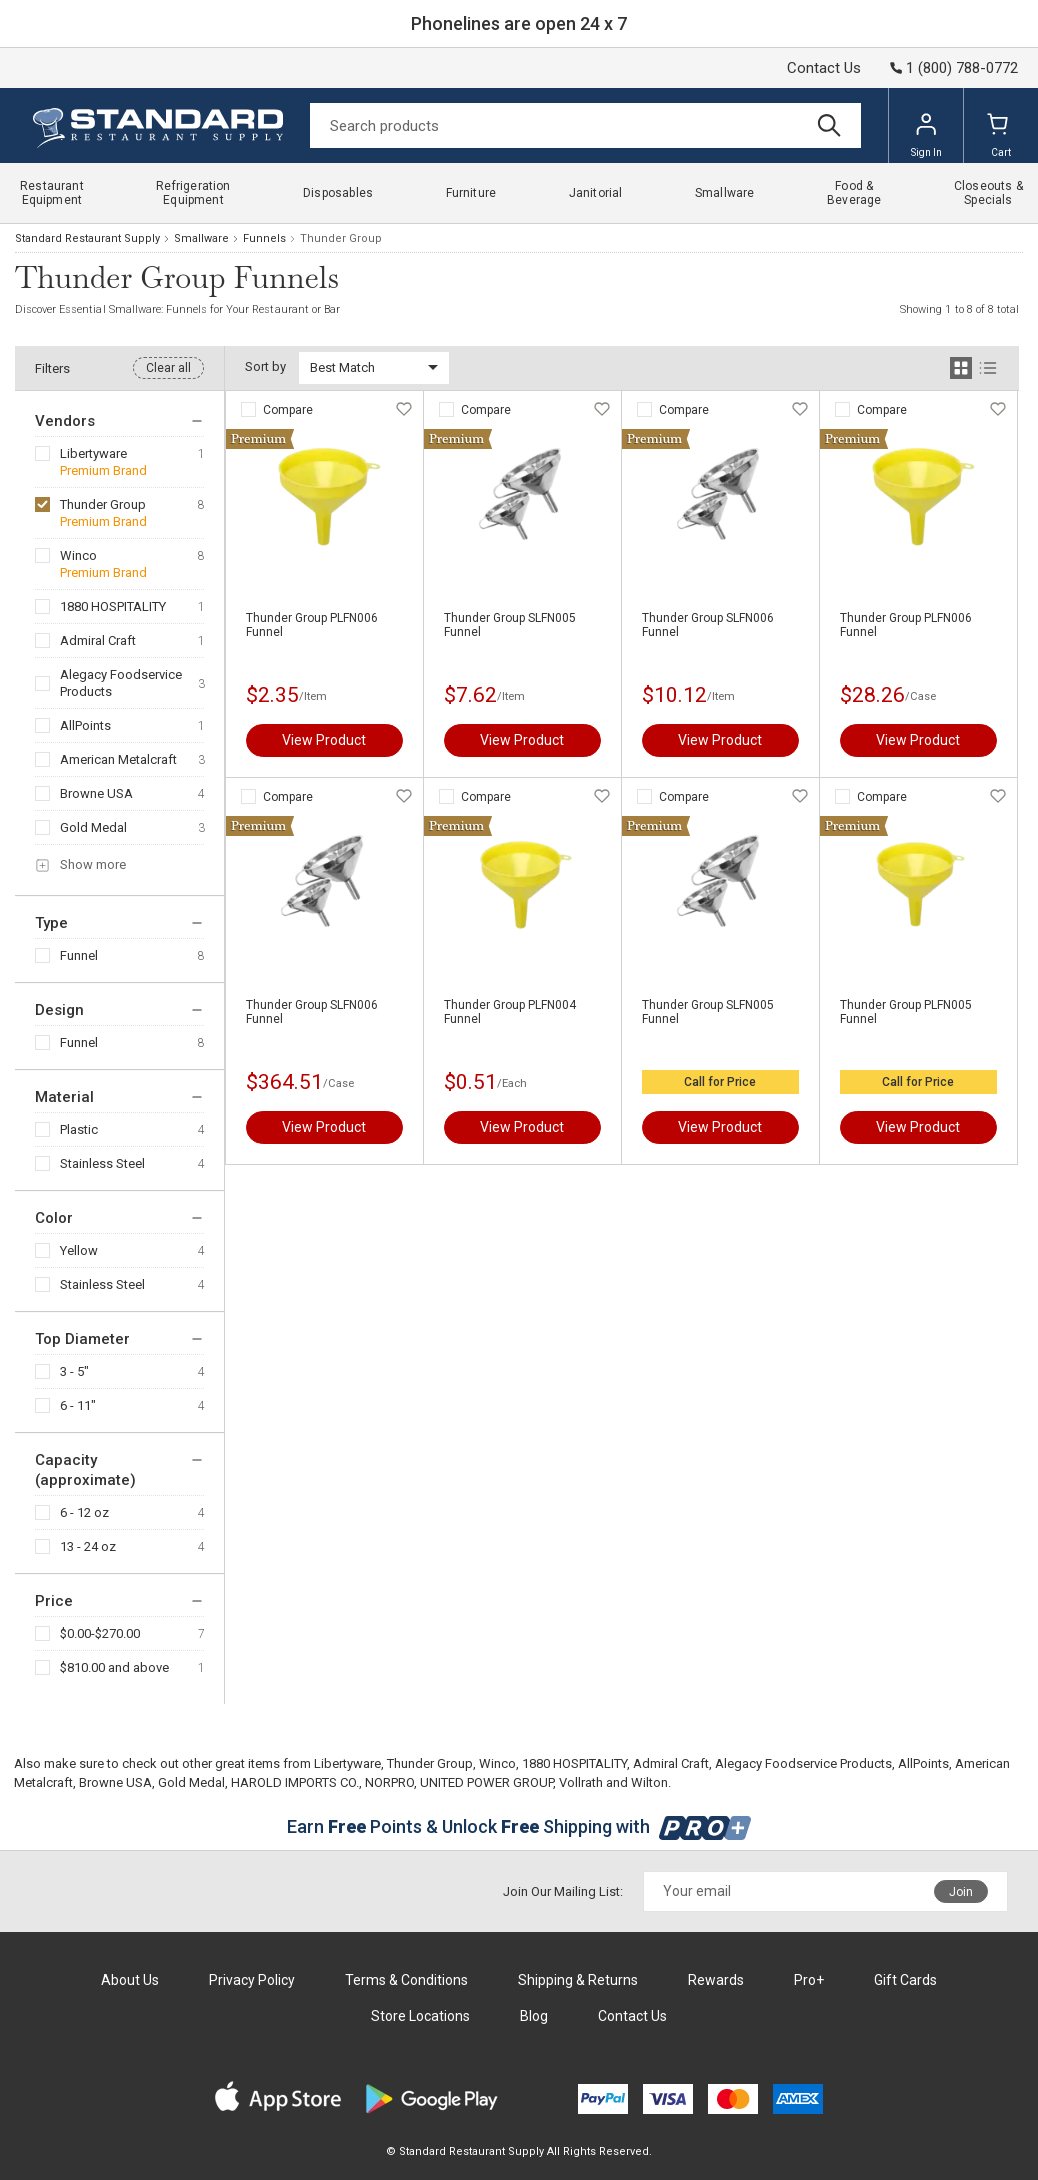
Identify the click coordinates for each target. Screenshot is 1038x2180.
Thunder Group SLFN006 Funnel (708, 625)
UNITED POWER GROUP (486, 1782)
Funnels (264, 238)
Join (961, 1892)
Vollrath (581, 1782)
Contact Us (824, 68)
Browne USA (96, 793)
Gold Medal (93, 827)
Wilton (649, 1782)
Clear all (168, 368)
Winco (78, 555)
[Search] (585, 125)
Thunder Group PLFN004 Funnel (510, 1012)
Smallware (201, 238)
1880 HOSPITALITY (113, 606)
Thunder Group (103, 504)
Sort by (265, 366)
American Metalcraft (118, 759)
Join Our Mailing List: (563, 1891)
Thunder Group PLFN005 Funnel (906, 1012)
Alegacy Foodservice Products (121, 683)
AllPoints (85, 725)
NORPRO (389, 1782)
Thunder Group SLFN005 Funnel (510, 625)
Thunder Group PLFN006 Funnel (312, 625)
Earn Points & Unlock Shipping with (519, 1826)
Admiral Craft (98, 640)
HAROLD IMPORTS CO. (295, 1782)
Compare (288, 410)
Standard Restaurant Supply (87, 238)
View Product (324, 740)
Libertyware (93, 453)
